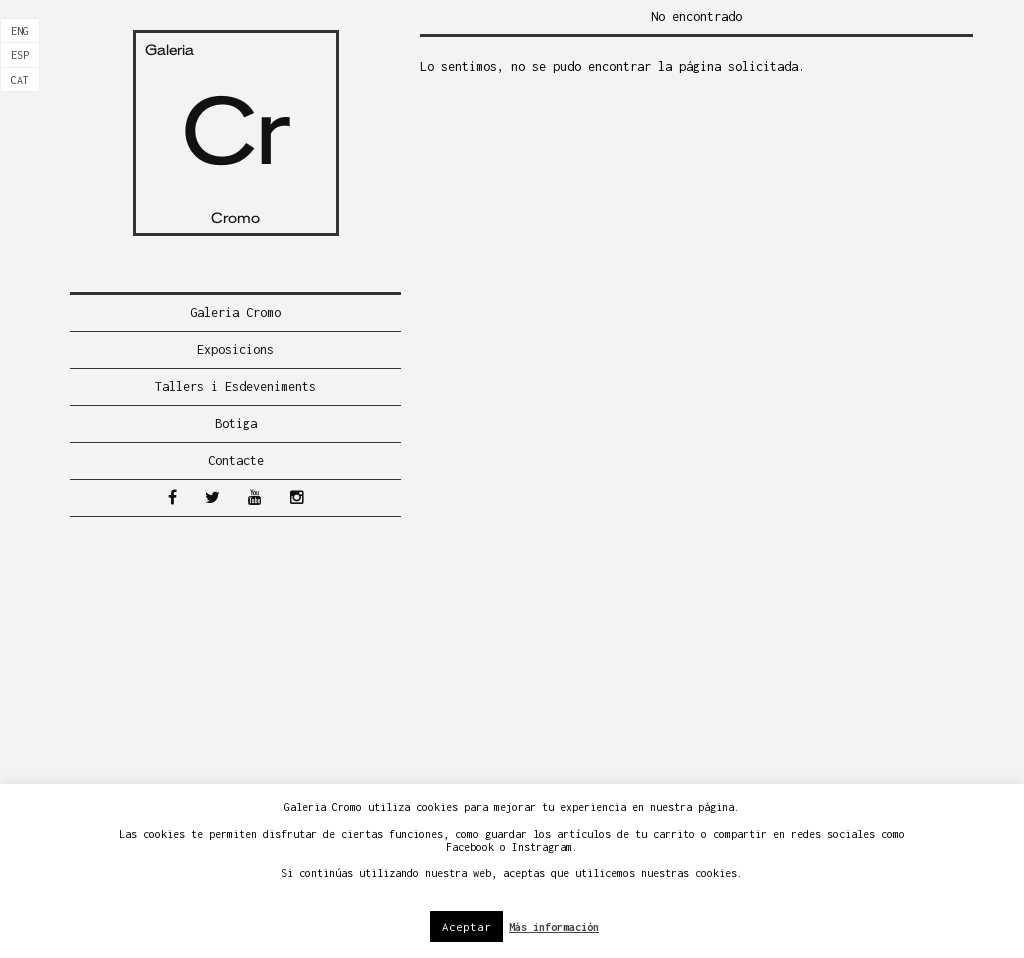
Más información (554, 927)
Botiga (236, 423)
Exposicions (235, 349)
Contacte (236, 460)
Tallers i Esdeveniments (235, 386)
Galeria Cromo (235, 312)
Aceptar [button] (466, 926)
